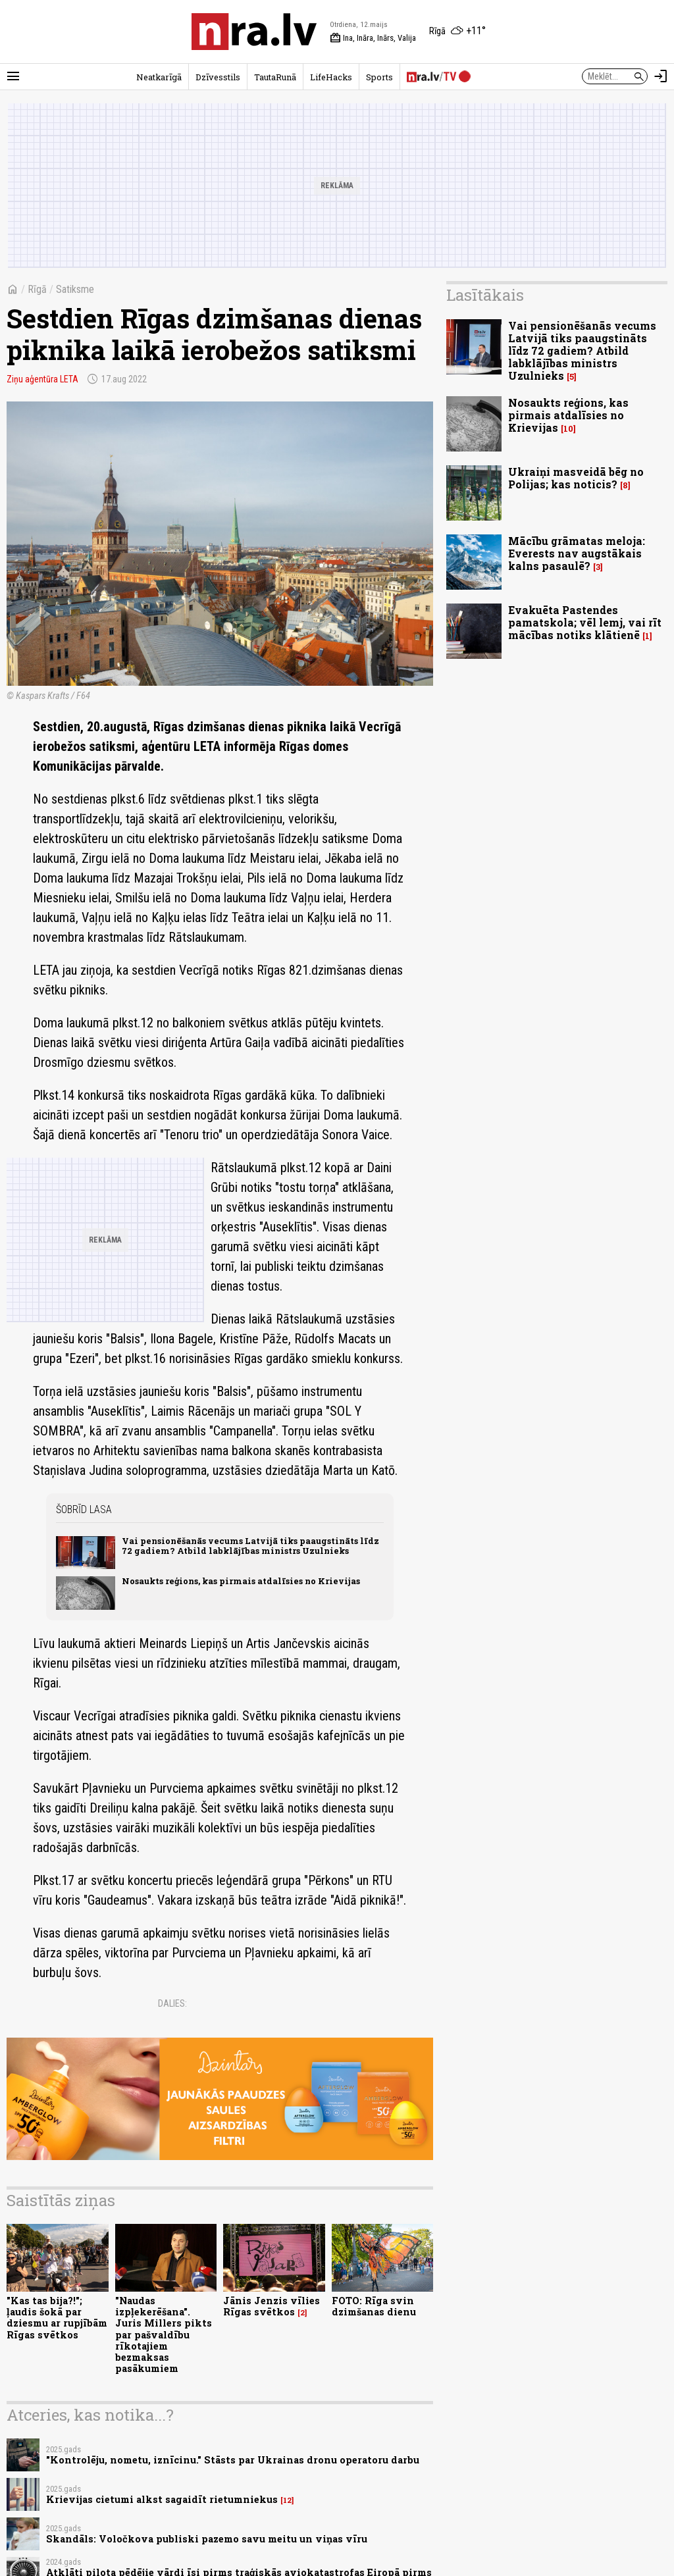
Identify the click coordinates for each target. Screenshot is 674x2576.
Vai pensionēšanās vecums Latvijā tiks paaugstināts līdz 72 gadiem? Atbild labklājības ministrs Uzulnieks (250, 1545)
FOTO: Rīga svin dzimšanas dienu (374, 2306)
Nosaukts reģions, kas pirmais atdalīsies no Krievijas (241, 1581)
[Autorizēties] (661, 76)
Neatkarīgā (159, 77)
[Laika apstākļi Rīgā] (457, 31)
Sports (379, 77)
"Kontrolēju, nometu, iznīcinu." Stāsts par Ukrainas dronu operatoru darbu (232, 2460)
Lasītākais (485, 294)
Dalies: (172, 2003)
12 (287, 2500)
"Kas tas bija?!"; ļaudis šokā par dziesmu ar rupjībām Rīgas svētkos (57, 2317)
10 (568, 429)
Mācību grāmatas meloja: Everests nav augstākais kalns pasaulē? (576, 553)
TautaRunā (275, 77)
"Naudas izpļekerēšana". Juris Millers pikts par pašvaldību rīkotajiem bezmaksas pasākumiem (163, 2334)
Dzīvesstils (217, 77)
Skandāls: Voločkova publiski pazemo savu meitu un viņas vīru (206, 2539)
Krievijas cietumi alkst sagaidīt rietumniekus (162, 2499)
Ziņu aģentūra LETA (42, 379)
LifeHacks (331, 77)
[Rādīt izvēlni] (13, 76)
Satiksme (75, 289)
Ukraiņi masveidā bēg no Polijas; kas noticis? (576, 478)
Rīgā (37, 289)
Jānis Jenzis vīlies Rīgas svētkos (271, 2306)
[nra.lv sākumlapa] (254, 31)
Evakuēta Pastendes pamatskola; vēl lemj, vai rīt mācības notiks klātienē (584, 622)
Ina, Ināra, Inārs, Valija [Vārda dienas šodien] (373, 38)
